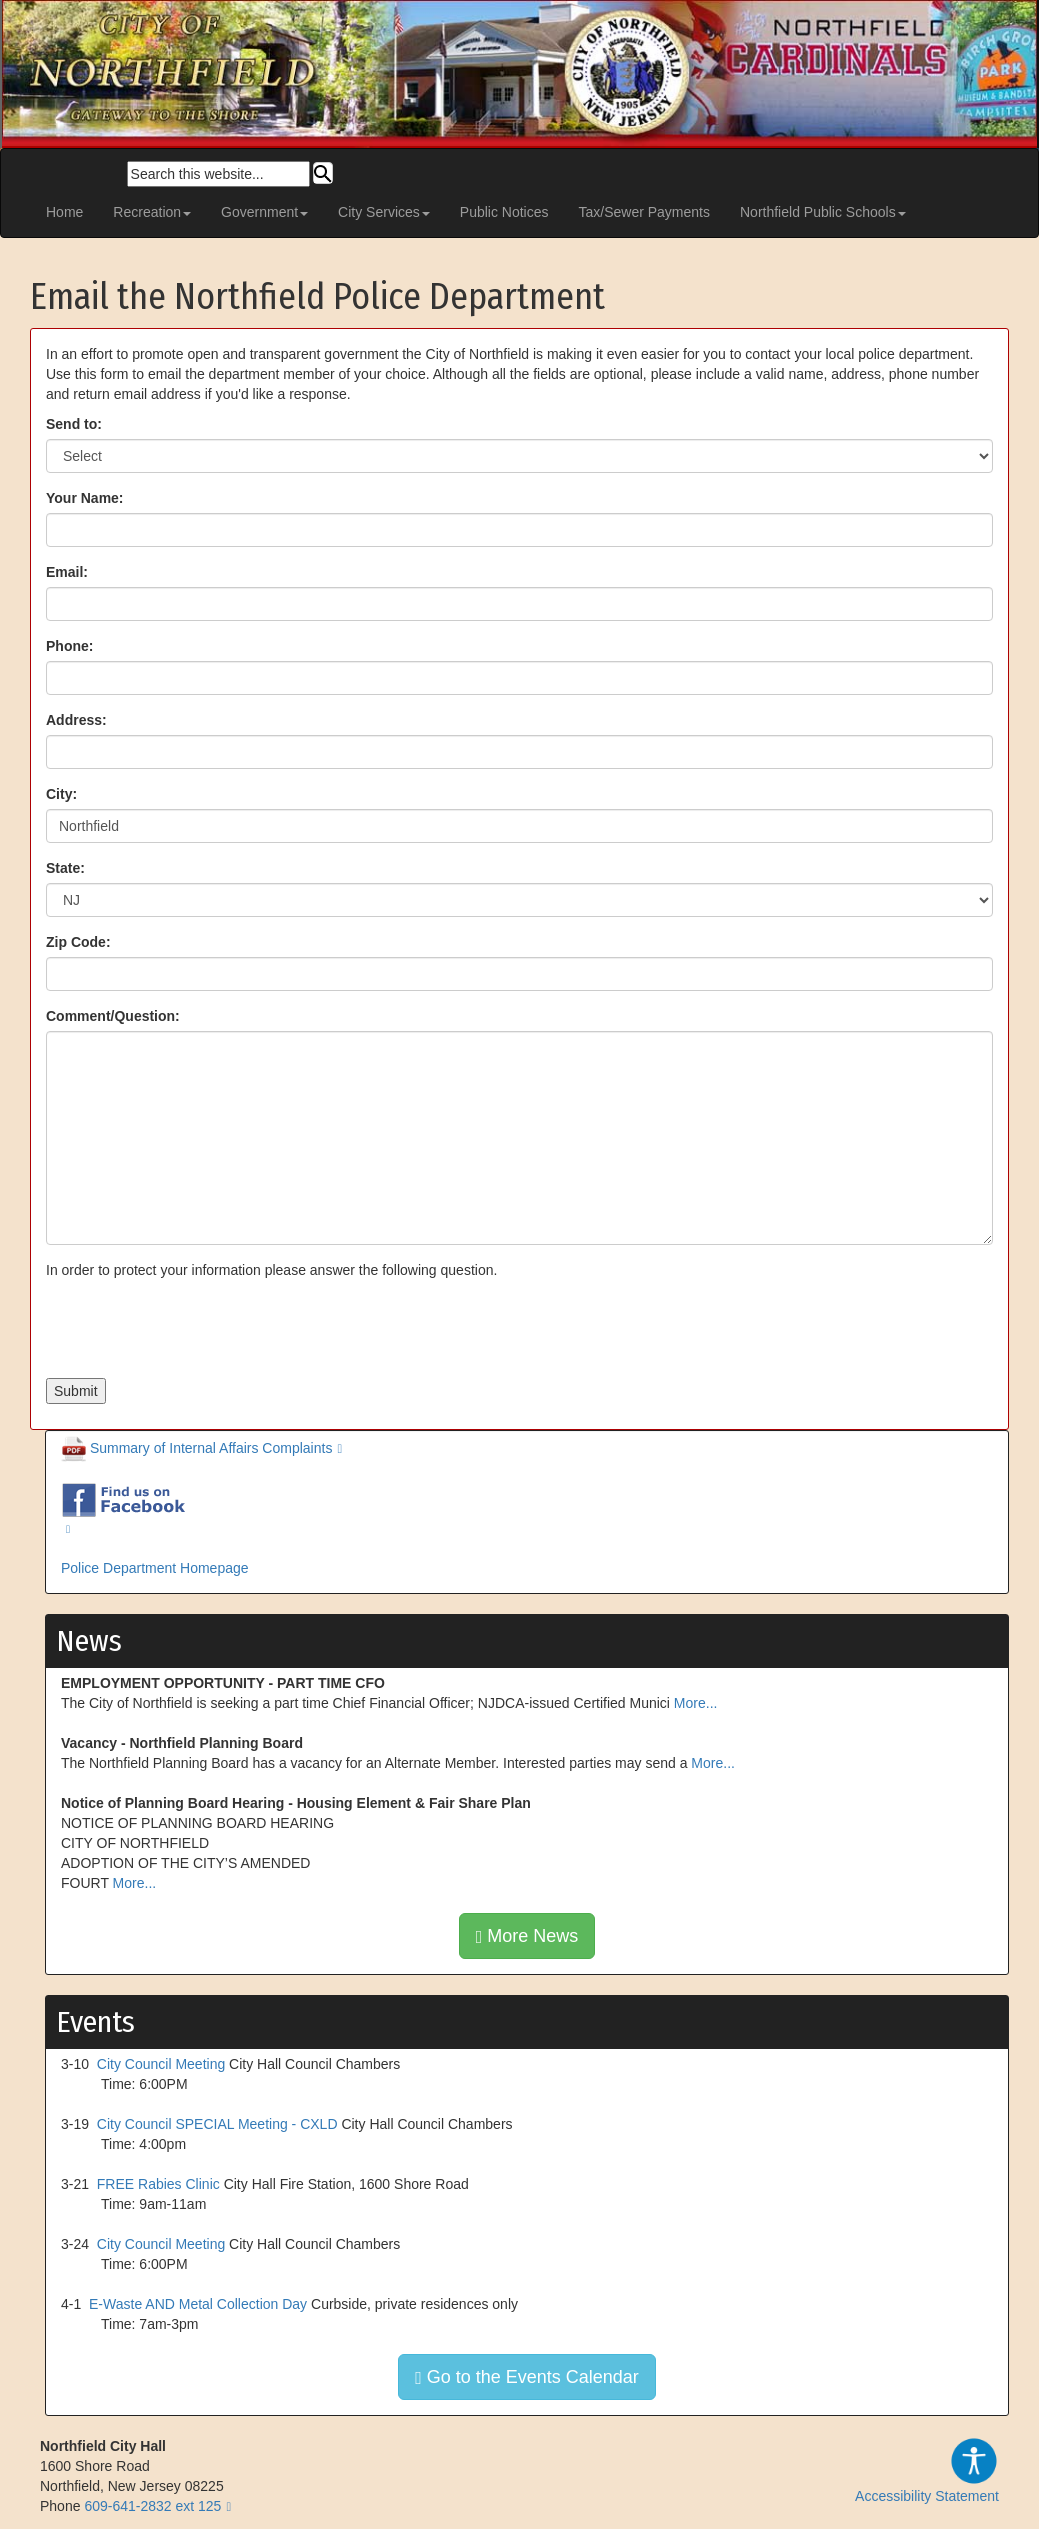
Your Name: (85, 498)
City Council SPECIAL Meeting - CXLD (217, 2124)
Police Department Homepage (155, 1568)
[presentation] (198, 1329)
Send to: (74, 424)
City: (61, 794)
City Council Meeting (161, 2064)
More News (527, 1936)
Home (64, 212)
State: (65, 868)
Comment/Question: (113, 1016)
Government (264, 212)
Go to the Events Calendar (527, 2377)
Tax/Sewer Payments (645, 212)
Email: (67, 572)
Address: (76, 720)
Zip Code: (78, 942)
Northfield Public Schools (823, 212)
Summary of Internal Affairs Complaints (196, 1448)
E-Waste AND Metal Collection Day (198, 2304)
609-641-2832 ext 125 (152, 2506)
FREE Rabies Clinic (158, 2184)
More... (696, 1703)
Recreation (152, 212)
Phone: (69, 646)
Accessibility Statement (927, 2470)
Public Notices (504, 212)
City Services (384, 212)
